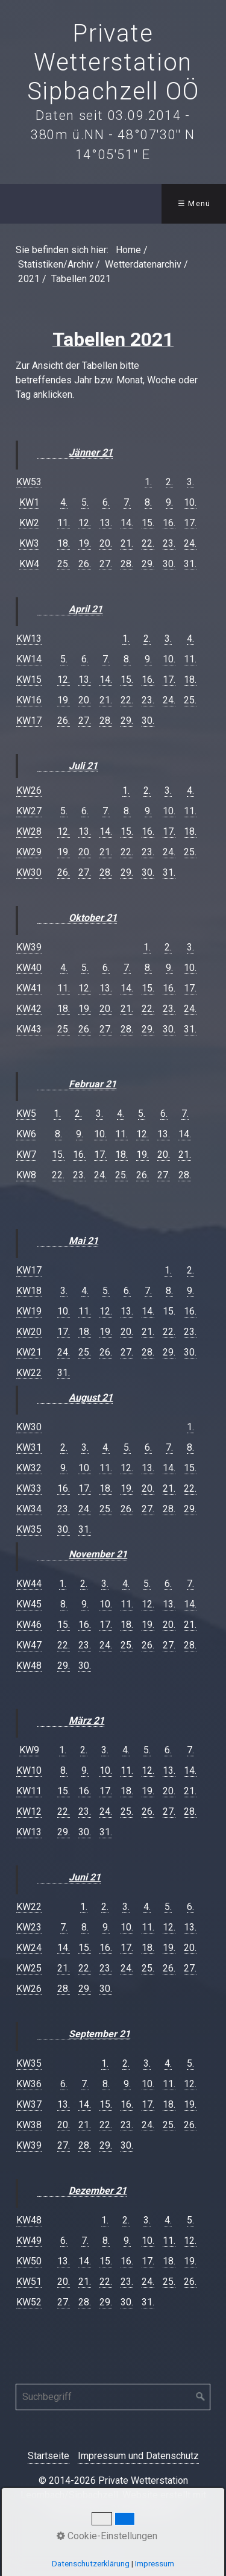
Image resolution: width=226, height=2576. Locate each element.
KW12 (29, 1811)
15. (148, 523)
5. (85, 502)
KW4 (29, 564)
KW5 (26, 1113)
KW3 (29, 543)
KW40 (29, 967)
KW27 (29, 811)
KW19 (29, 1311)
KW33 (29, 1488)
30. (169, 564)
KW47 (29, 1645)
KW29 (29, 852)
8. (148, 502)
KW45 (29, 1604)
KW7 (26, 1154)
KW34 (29, 1509)
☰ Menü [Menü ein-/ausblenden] (194, 203)
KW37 (29, 2104)
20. (105, 543)
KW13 (29, 638)
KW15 (29, 679)
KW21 (29, 1352)
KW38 (29, 2125)
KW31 (29, 1447)
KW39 (29, 947)
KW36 (29, 2084)
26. (84, 564)
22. (148, 543)
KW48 (29, 1665)
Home (128, 250)
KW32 (29, 1468)
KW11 (29, 1791)
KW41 (29, 988)
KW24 (29, 1947)
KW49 (29, 2240)
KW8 (26, 1175)
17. (190, 523)
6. (106, 502)
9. (169, 502)
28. (127, 564)
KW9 (29, 1750)
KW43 (29, 1029)
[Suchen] (200, 2397)
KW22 (29, 1372)
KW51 (29, 2281)
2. (169, 482)
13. (105, 523)
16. (169, 523)
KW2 (29, 523)
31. (190, 564)
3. (190, 482)
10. (190, 502)
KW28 (29, 831)
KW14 (29, 659)
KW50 (29, 2261)
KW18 (29, 1290)
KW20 (29, 1331)
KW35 (29, 1529)
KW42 (29, 1008)
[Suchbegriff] (113, 2397)
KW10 (29, 1770)
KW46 (29, 1624)
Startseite (48, 2455)
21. (127, 543)
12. (84, 523)
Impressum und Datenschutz (138, 2455)
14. (127, 523)
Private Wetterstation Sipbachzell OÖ (113, 62)
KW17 (29, 720)
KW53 (29, 482)
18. (63, 543)
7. (127, 502)
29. (148, 564)
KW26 (29, 790)
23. (169, 543)
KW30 (29, 872)
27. (105, 564)
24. (190, 543)
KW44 (29, 1583)
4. (63, 502)
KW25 (29, 1968)
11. (63, 523)
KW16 (29, 700)
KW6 (26, 1134)
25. (63, 564)
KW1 (29, 502)
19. (84, 543)
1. (148, 482)
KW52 (29, 2302)
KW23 (29, 1927)
